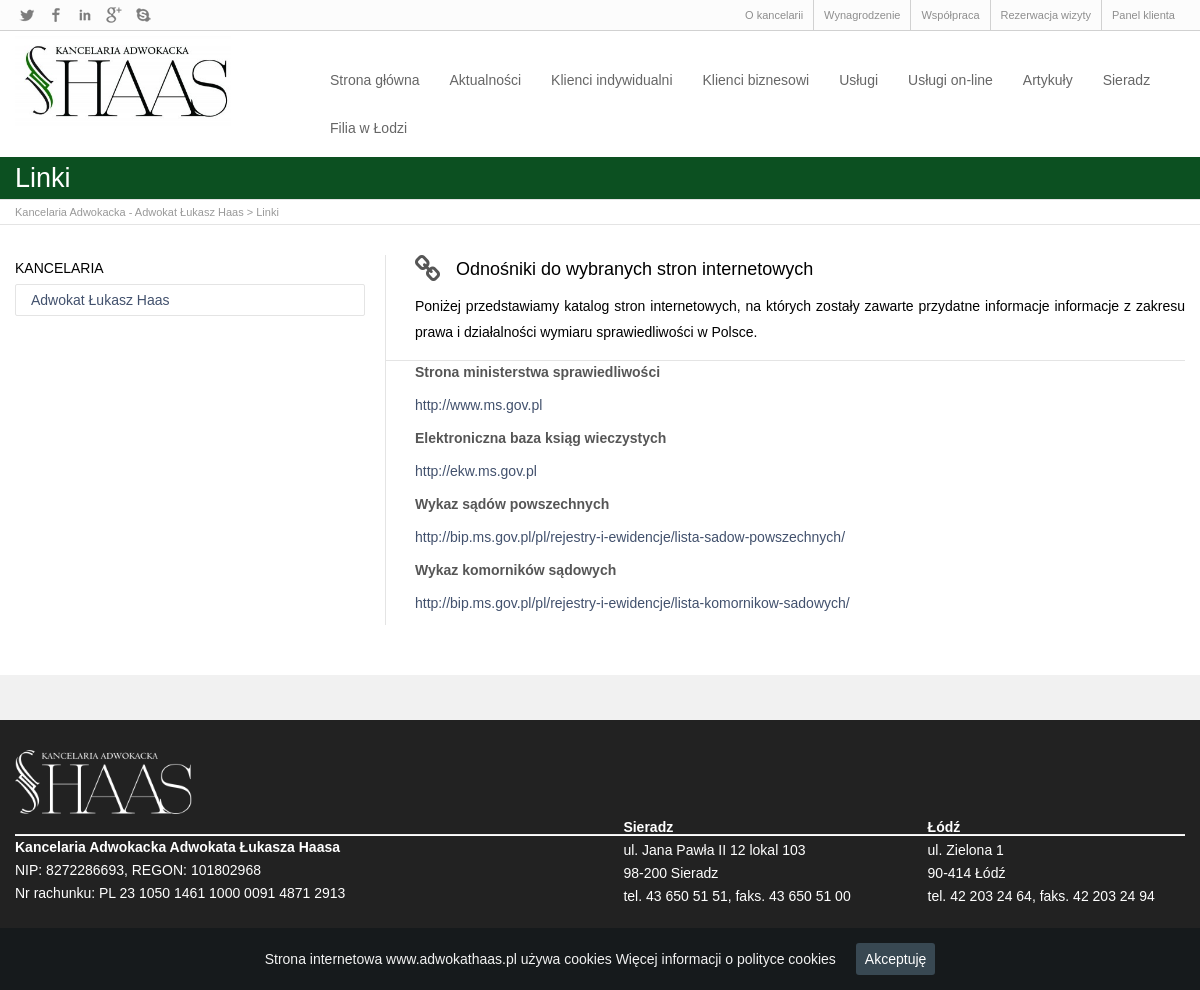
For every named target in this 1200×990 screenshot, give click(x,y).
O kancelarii (774, 15)
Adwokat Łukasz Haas (100, 300)
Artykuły (1048, 80)
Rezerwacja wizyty (1046, 15)
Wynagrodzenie (862, 15)
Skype (143, 15)
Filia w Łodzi (368, 128)
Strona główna (375, 80)
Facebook (56, 15)
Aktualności (486, 80)
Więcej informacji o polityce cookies (726, 959)
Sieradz (1126, 80)
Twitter (27, 15)
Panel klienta (1143, 15)
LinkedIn (85, 15)
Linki (267, 212)
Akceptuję (895, 959)
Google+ (114, 15)
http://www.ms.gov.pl (478, 405)
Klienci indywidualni (611, 80)
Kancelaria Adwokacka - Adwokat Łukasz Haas (129, 212)
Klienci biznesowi (756, 80)
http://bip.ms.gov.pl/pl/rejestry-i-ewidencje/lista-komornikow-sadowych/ (632, 603)
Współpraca (950, 15)
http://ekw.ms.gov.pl (476, 471)
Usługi (858, 80)
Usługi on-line (950, 80)
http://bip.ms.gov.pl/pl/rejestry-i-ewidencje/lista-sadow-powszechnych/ (630, 537)
